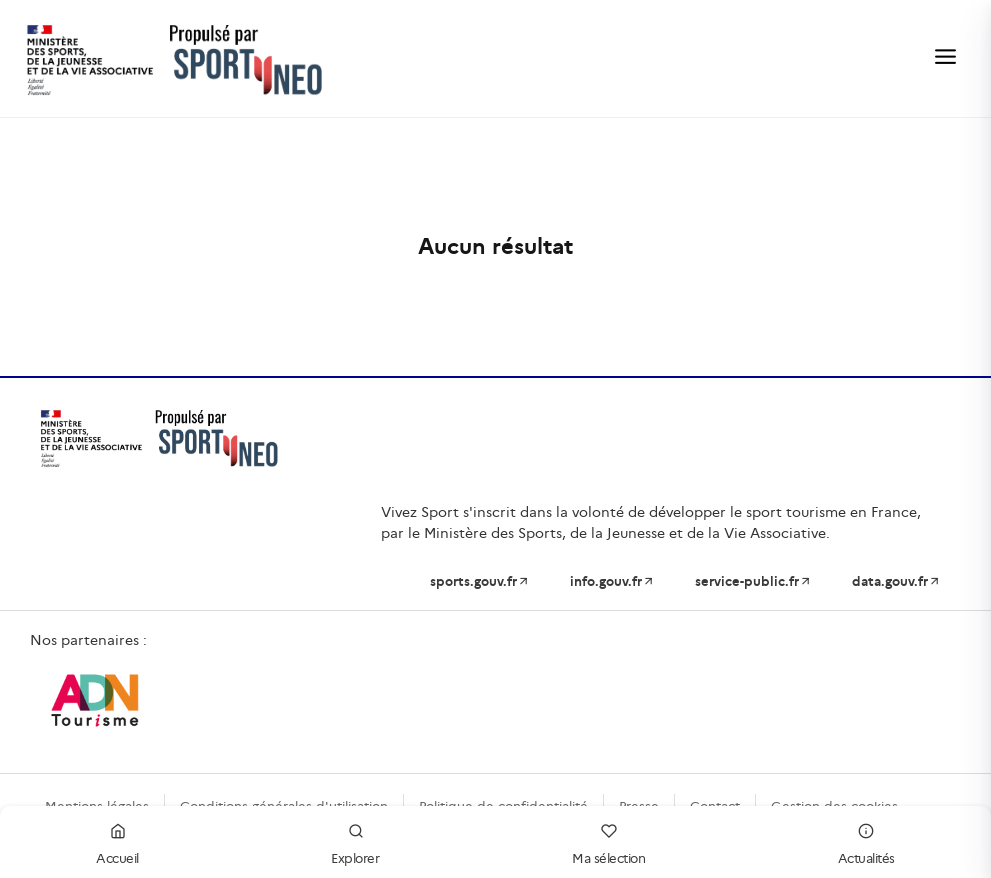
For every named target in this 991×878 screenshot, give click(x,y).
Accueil (117, 841)
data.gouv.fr (896, 581)
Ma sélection (608, 841)
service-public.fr (753, 581)
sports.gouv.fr (480, 581)
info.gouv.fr (612, 581)
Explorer (355, 841)
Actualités (866, 841)
